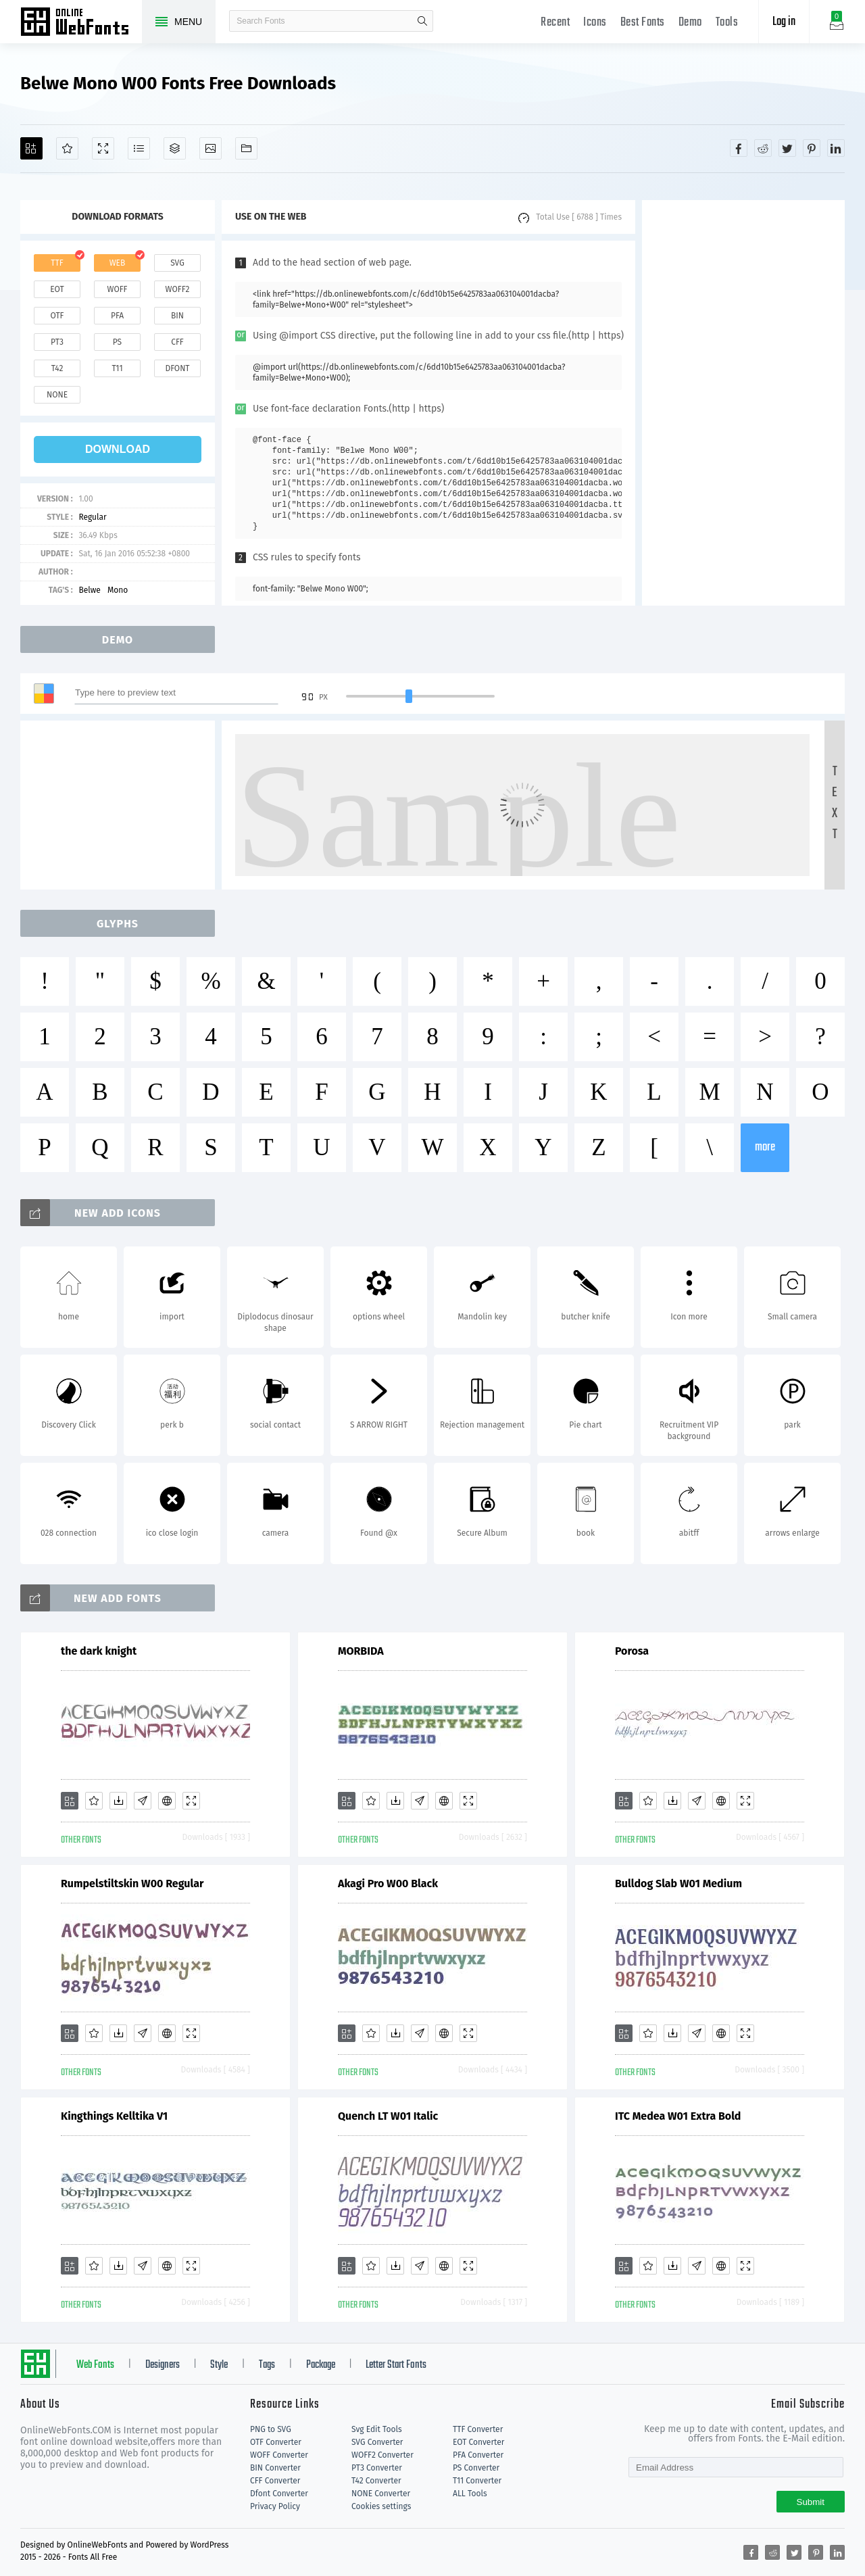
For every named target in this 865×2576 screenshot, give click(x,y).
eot (57, 289)
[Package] (175, 148)
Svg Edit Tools (376, 2429)
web (117, 263)
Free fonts (81, 23)
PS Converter (476, 2468)
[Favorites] (67, 148)
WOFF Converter (279, 2455)
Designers (162, 2365)
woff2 (178, 289)
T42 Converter (376, 2480)
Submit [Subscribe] (810, 2502)
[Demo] (103, 148)
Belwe (89, 590)
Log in (783, 22)
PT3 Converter (376, 2468)
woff (117, 289)
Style (219, 2365)
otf (57, 315)
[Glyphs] (139, 148)
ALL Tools (470, 2493)
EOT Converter (478, 2442)
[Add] (31, 148)
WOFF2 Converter (382, 2455)
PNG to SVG (270, 2429)
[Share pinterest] (811, 148)
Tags (267, 2365)
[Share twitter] (787, 148)
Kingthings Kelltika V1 (114, 2116)
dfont (177, 368)
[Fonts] (246, 148)
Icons (595, 22)
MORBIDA (361, 1651)
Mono (117, 590)
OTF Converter (275, 2442)
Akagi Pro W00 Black (388, 1883)
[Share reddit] (763, 148)
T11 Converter (477, 2480)
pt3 (57, 342)
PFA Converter (478, 2455)
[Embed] (167, 1800)
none (57, 394)
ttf (57, 263)
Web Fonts (95, 2365)
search (422, 21)
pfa (117, 315)
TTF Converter (478, 2429)
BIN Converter (275, 2468)
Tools (727, 22)
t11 (117, 368)
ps (117, 342)
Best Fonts (642, 22)
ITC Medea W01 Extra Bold (678, 2116)
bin (177, 315)
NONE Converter (380, 2493)
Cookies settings (381, 2506)
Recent (555, 22)
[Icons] (210, 148)
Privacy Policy (275, 2506)
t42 (57, 368)
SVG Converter (377, 2442)
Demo (690, 22)
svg (177, 263)
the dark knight (99, 1651)
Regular (92, 517)
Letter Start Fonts (396, 2365)
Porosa (632, 1651)
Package (320, 2365)
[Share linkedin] (836, 148)
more (765, 1147)
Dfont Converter (279, 2493)
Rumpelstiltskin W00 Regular (132, 1883)
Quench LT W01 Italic (388, 2116)
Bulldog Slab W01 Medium (678, 1883)
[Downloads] (118, 1800)
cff (177, 342)
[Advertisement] (743, 403)
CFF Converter (275, 2480)
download (117, 449)
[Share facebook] (738, 148)
